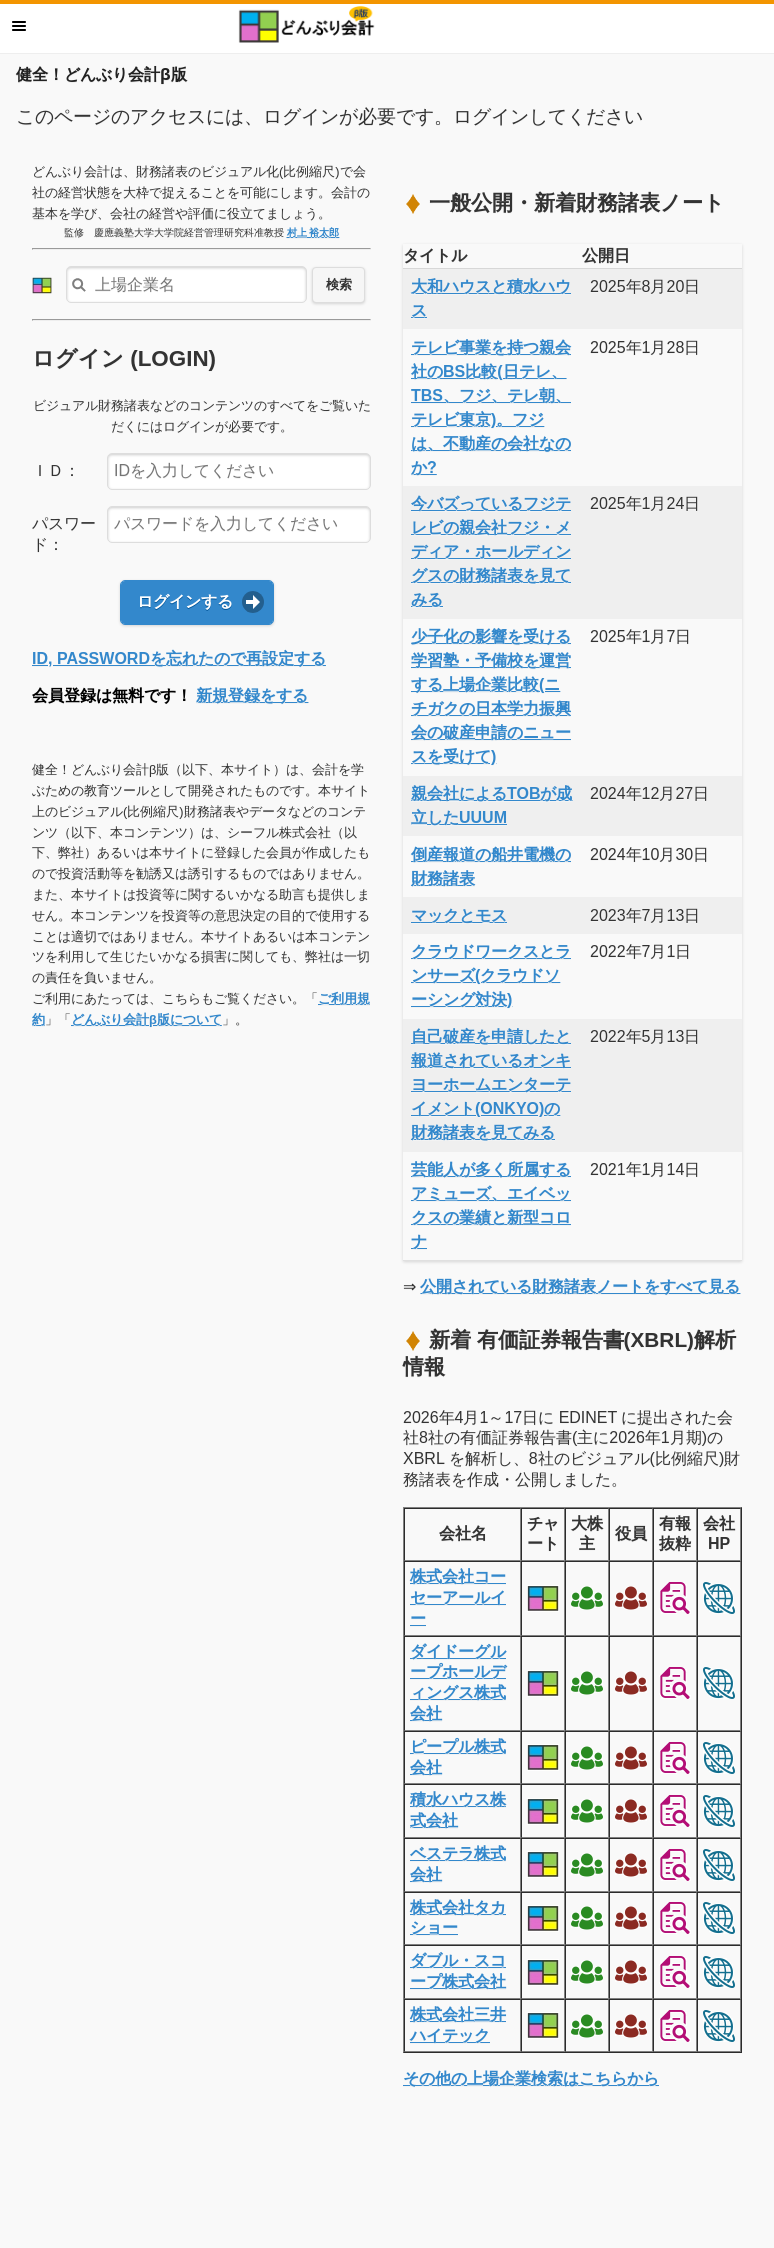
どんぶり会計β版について (146, 1019)
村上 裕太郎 (313, 232)
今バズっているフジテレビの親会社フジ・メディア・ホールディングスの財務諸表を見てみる (491, 551)
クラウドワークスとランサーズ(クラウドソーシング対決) (491, 975)
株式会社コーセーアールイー (458, 1597)
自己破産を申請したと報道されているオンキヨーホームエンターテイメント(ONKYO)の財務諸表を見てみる (491, 1084)
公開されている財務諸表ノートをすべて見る (580, 1286)
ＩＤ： (56, 470)
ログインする (185, 601)
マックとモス (459, 915)
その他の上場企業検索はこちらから (531, 2078)
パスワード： (64, 534)
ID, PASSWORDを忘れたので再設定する (179, 658)
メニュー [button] (19, 26)
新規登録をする (252, 695)
